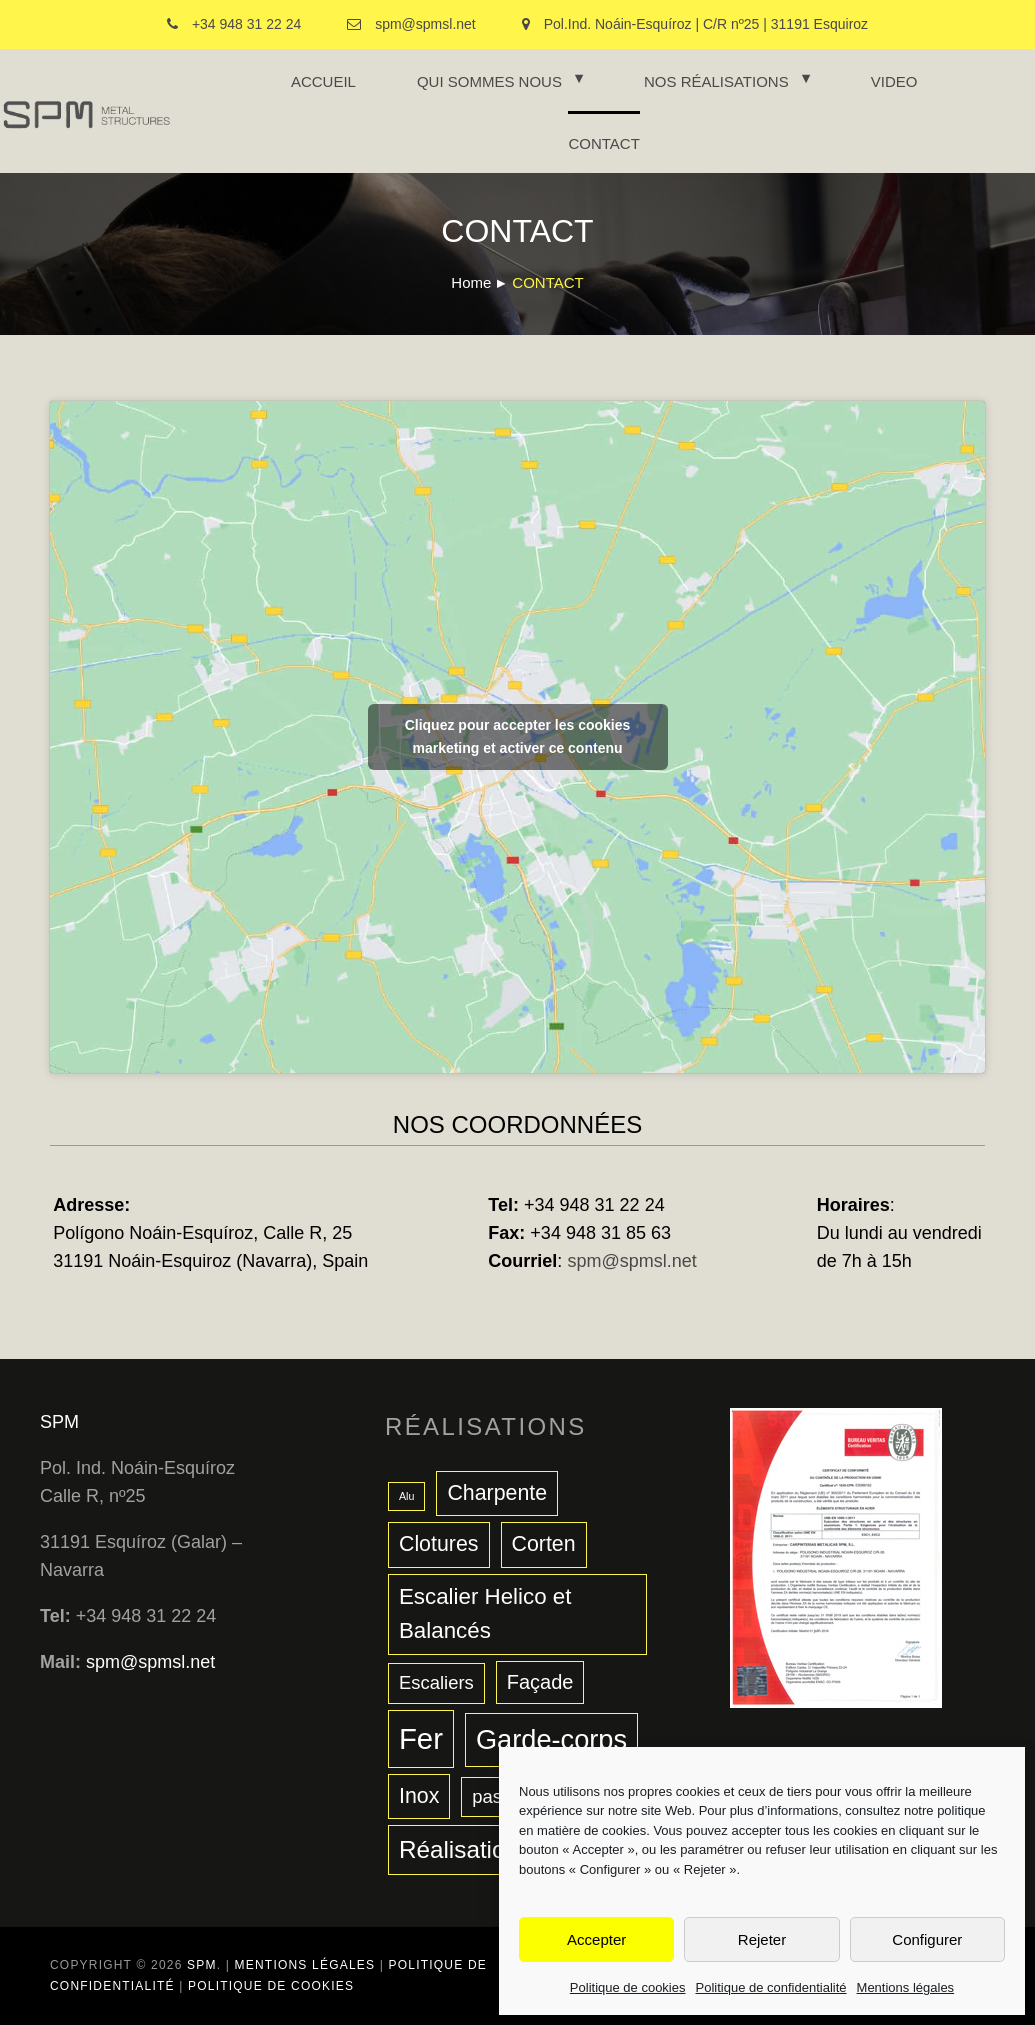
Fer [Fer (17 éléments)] (421, 1738)
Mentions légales (906, 1987)
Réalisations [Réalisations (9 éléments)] (465, 1849)
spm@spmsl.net (631, 1261)
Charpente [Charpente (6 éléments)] (497, 1493)
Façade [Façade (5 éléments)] (540, 1682)
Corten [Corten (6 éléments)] (544, 1544)
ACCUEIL (323, 81)
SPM (59, 1422)
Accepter (596, 1939)
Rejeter (762, 1939)
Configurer (927, 1939)
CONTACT (603, 143)
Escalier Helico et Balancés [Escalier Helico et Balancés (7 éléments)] (485, 1614)
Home (471, 282)
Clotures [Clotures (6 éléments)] (439, 1544)
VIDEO (894, 81)
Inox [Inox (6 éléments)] (419, 1796)
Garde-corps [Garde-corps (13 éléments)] (551, 1739)
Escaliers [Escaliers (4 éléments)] (436, 1682)
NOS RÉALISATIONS (716, 81)
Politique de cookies (628, 1987)
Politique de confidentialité (771, 1987)
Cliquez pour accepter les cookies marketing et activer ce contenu (518, 736)
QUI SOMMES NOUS (489, 81)
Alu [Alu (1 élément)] (406, 1496)
